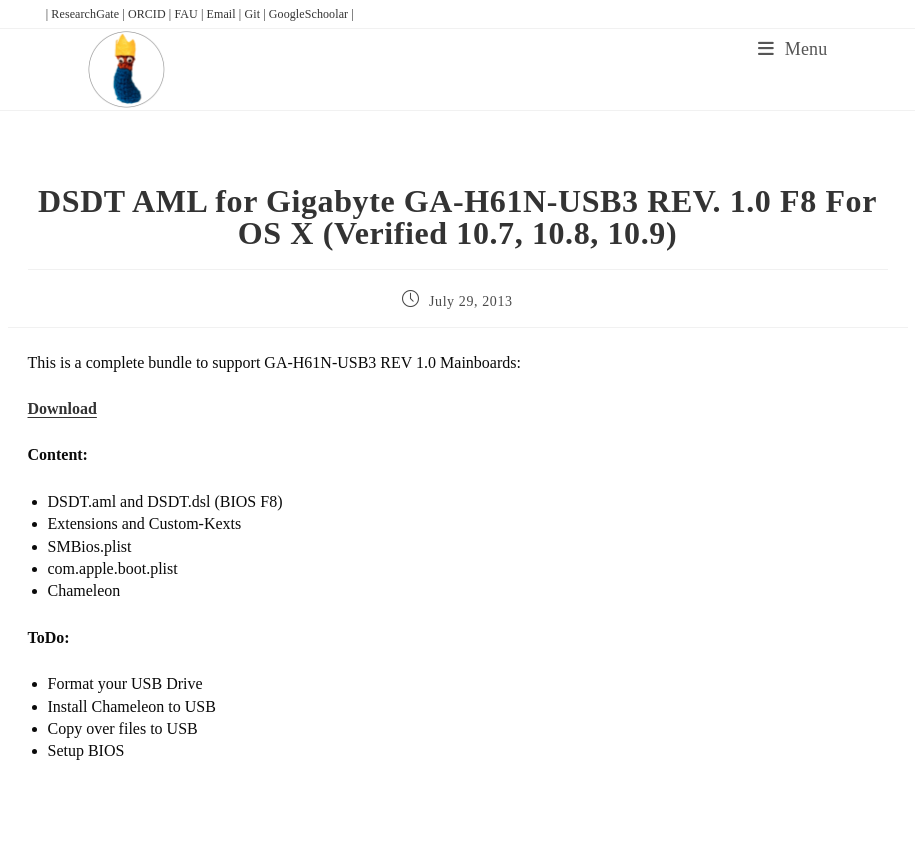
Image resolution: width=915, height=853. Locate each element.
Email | (226, 14)
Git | (256, 14)
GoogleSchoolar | (311, 14)
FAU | (190, 14)
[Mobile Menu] (792, 49)
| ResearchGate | (87, 14)
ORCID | (151, 14)
